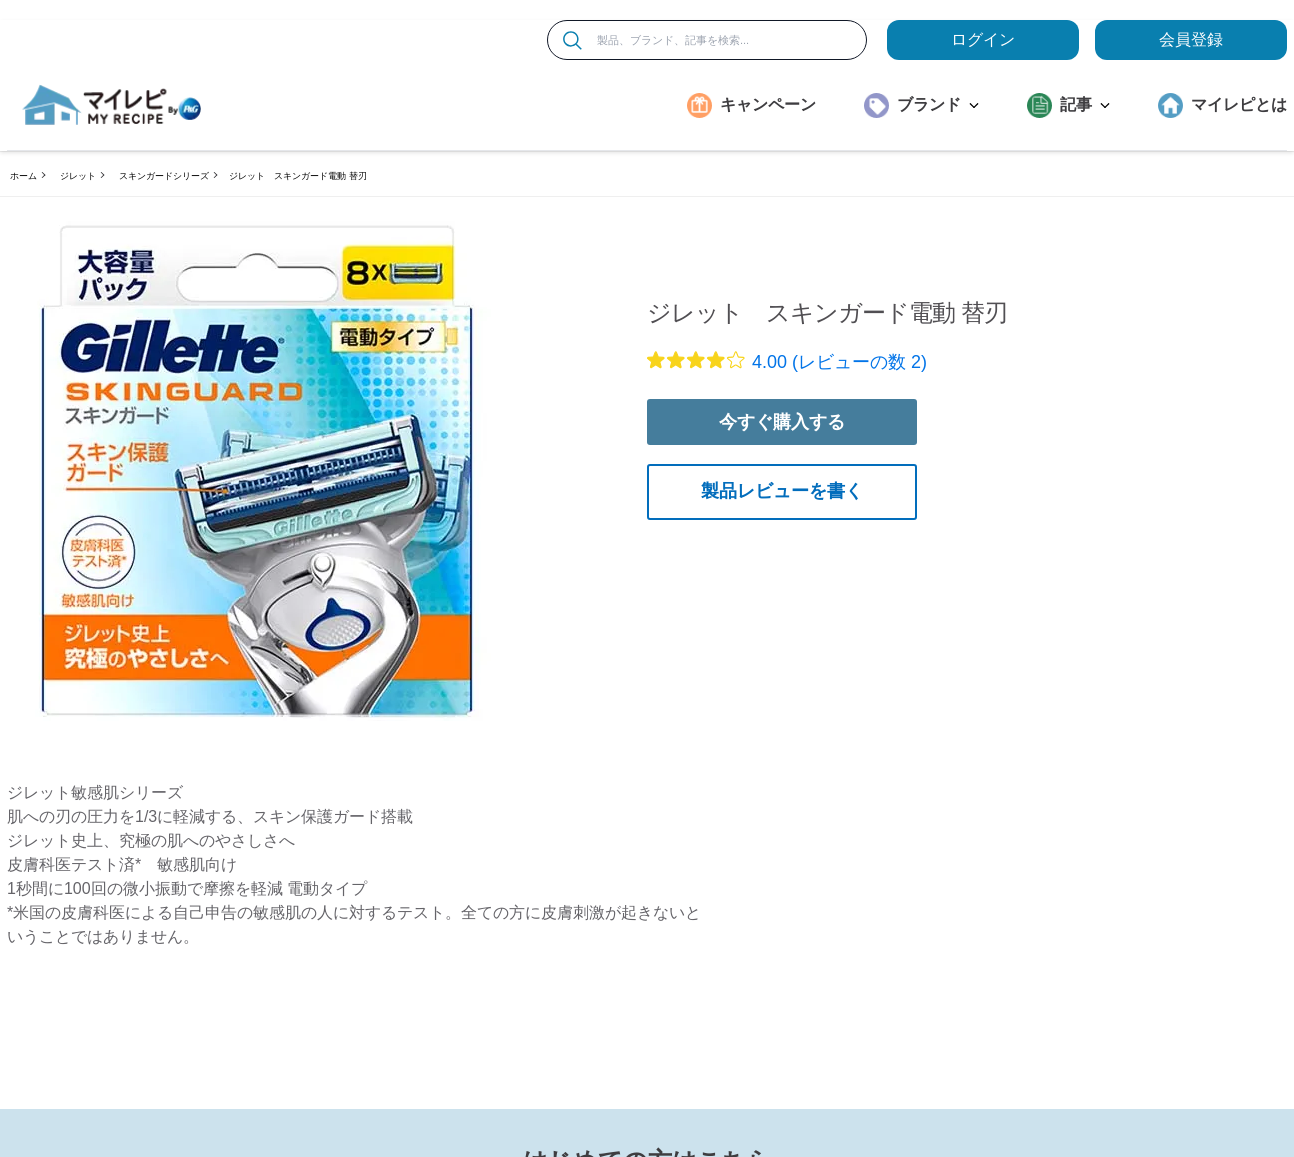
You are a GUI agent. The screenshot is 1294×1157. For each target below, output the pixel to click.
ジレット (78, 176)
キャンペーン (768, 104)
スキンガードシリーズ (164, 176)
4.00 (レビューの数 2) (839, 362)
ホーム (23, 176)
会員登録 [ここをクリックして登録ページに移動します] (1191, 39)
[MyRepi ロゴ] (112, 105)
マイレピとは (1239, 104)
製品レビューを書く (782, 491)
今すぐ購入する (782, 422)
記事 (1085, 104)
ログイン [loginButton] (983, 39)
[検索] (572, 40)
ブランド (938, 104)
